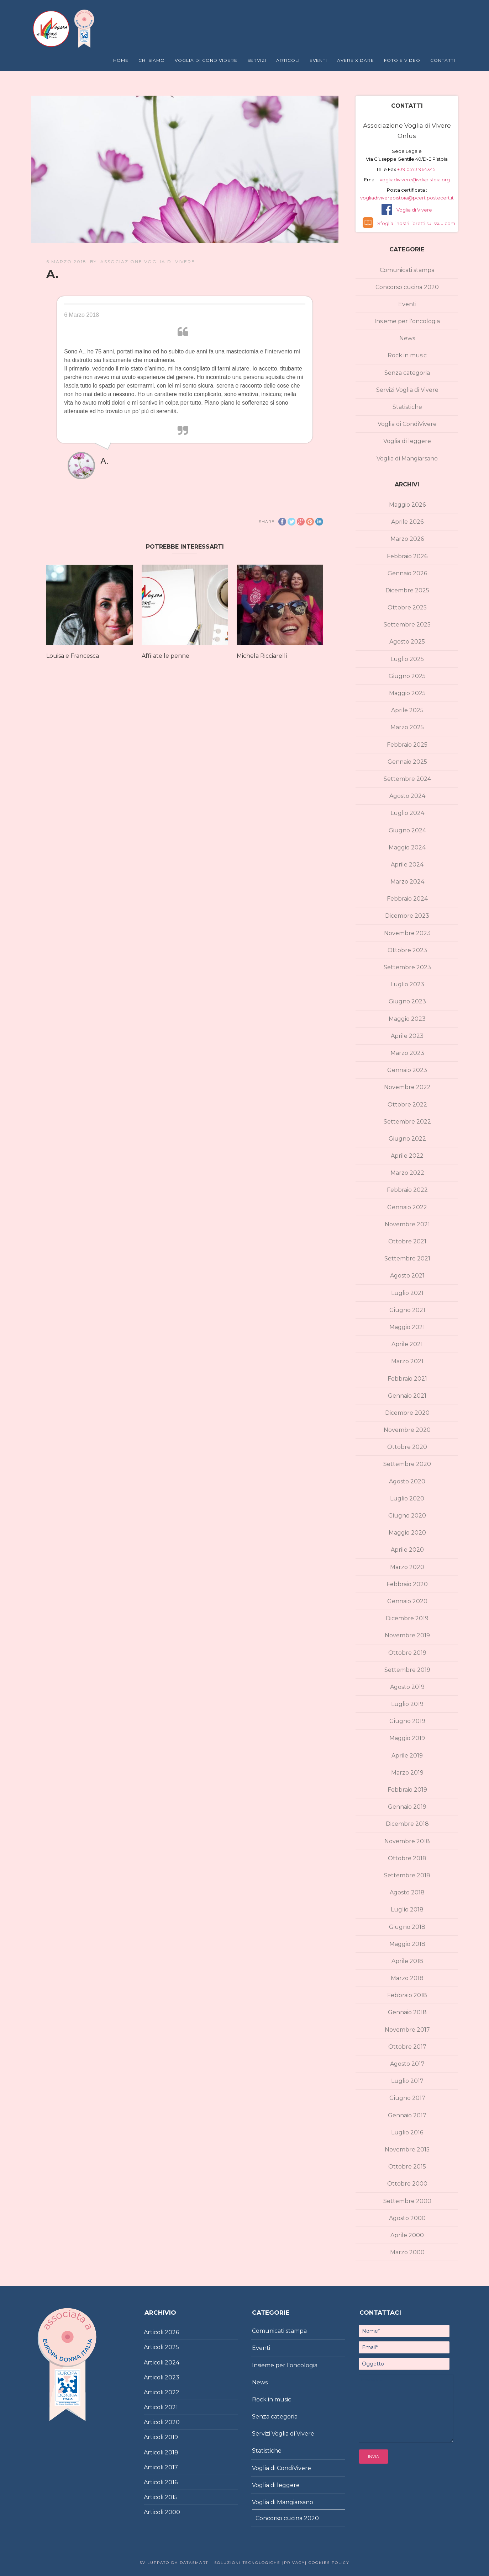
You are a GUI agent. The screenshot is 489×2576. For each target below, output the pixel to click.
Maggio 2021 (407, 1327)
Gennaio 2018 (407, 2012)
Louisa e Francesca (72, 655)
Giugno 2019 (407, 1721)
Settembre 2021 (407, 1258)
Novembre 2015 (407, 2149)
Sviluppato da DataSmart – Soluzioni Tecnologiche (210, 2562)
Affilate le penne (165, 655)
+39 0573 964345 (416, 169)
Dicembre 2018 (407, 1823)
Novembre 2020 (407, 1429)
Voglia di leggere (407, 441)
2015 (171, 2497)
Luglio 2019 (407, 1704)
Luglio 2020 (407, 1498)
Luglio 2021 (407, 1293)
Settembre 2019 (407, 1669)
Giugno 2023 (407, 1001)
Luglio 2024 (407, 813)
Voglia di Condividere (206, 60)
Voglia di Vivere (414, 210)
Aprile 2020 (407, 1549)
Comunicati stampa (407, 270)
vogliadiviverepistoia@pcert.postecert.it (407, 198)
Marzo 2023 (407, 1053)
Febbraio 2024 (407, 898)
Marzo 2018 (407, 1978)
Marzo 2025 (407, 727)
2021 (171, 2407)
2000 (172, 2512)
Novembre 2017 (407, 2029)
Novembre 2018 (407, 1841)
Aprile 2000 (407, 2235)
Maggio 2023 (407, 1018)
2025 (172, 2347)
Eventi (318, 60)
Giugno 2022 (407, 1138)
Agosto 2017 (407, 2063)
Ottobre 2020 (407, 1447)
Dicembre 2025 (407, 590)
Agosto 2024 (407, 796)
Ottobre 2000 (407, 2183)
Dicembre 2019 (407, 1618)
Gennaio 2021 (407, 1395)
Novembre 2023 (407, 933)
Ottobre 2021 (407, 1241)
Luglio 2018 (407, 1909)
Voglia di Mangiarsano (407, 458)
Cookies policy (328, 2562)
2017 (171, 2467)
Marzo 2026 (407, 538)
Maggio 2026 (407, 504)
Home (120, 60)
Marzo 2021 (407, 1361)
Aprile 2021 (407, 1344)
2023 (172, 2377)
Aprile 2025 (407, 710)
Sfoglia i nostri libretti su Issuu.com (416, 223)
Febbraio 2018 (407, 1995)
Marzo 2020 (407, 1567)
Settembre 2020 (407, 1464)
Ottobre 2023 (407, 950)
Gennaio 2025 (407, 761)
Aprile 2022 (407, 1155)
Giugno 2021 (407, 1310)
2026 (172, 2332)
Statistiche (407, 407)
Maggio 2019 (407, 1738)
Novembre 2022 (407, 1087)
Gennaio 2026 (407, 573)
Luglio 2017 (407, 2081)
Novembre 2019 (407, 1635)
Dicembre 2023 (407, 915)
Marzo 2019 (407, 1772)
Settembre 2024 (407, 778)
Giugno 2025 (407, 676)
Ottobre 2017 (407, 2046)
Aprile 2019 (407, 1755)
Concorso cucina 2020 (407, 287)
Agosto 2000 (407, 2218)
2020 (172, 2422)
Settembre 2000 (407, 2201)
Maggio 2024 (407, 847)
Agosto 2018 (407, 1892)
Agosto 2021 (407, 1275)
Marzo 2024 (407, 881)
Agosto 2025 (407, 641)
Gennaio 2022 (407, 1207)
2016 (171, 2482)
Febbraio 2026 (407, 556)
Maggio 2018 (407, 1944)
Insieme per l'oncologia (407, 321)
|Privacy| (293, 2562)
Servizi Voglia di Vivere (407, 389)
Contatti (442, 60)
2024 (172, 2362)
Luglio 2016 (407, 2132)
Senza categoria (407, 372)
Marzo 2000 (407, 2252)
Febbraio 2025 (407, 744)
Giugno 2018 (407, 1927)
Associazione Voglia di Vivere (147, 261)
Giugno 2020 (407, 1515)
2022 (172, 2392)
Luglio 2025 (407, 659)
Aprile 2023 (407, 1036)
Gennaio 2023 (407, 1070)
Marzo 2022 (407, 1172)
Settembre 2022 (407, 1121)
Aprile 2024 (407, 864)
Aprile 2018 (407, 1961)
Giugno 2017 (407, 2098)
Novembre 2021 (407, 1224)
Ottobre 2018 (407, 1858)
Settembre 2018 (407, 1875)
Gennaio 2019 (407, 1806)
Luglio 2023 (407, 984)
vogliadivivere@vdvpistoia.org (414, 179)
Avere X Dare (355, 60)
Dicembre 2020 (407, 1412)
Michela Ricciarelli (262, 655)
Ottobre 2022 (407, 1104)
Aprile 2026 (407, 521)
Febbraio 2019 (407, 1789)
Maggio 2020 (407, 1532)
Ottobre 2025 (407, 607)
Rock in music (407, 355)
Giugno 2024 (407, 830)
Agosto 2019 (407, 1687)
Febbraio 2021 (407, 1378)
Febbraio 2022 (407, 1189)
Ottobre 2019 (407, 1652)
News (407, 338)
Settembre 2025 (407, 624)
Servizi (256, 60)
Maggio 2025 (407, 693)
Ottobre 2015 (407, 2166)
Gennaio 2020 (407, 1601)
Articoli (288, 60)
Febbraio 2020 (407, 1584)
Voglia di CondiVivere (407, 424)
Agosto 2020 (407, 1481)
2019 (171, 2437)
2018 (171, 2452)
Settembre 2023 (407, 967)
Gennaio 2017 (407, 2115)
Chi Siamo (151, 60)
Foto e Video (402, 60)
